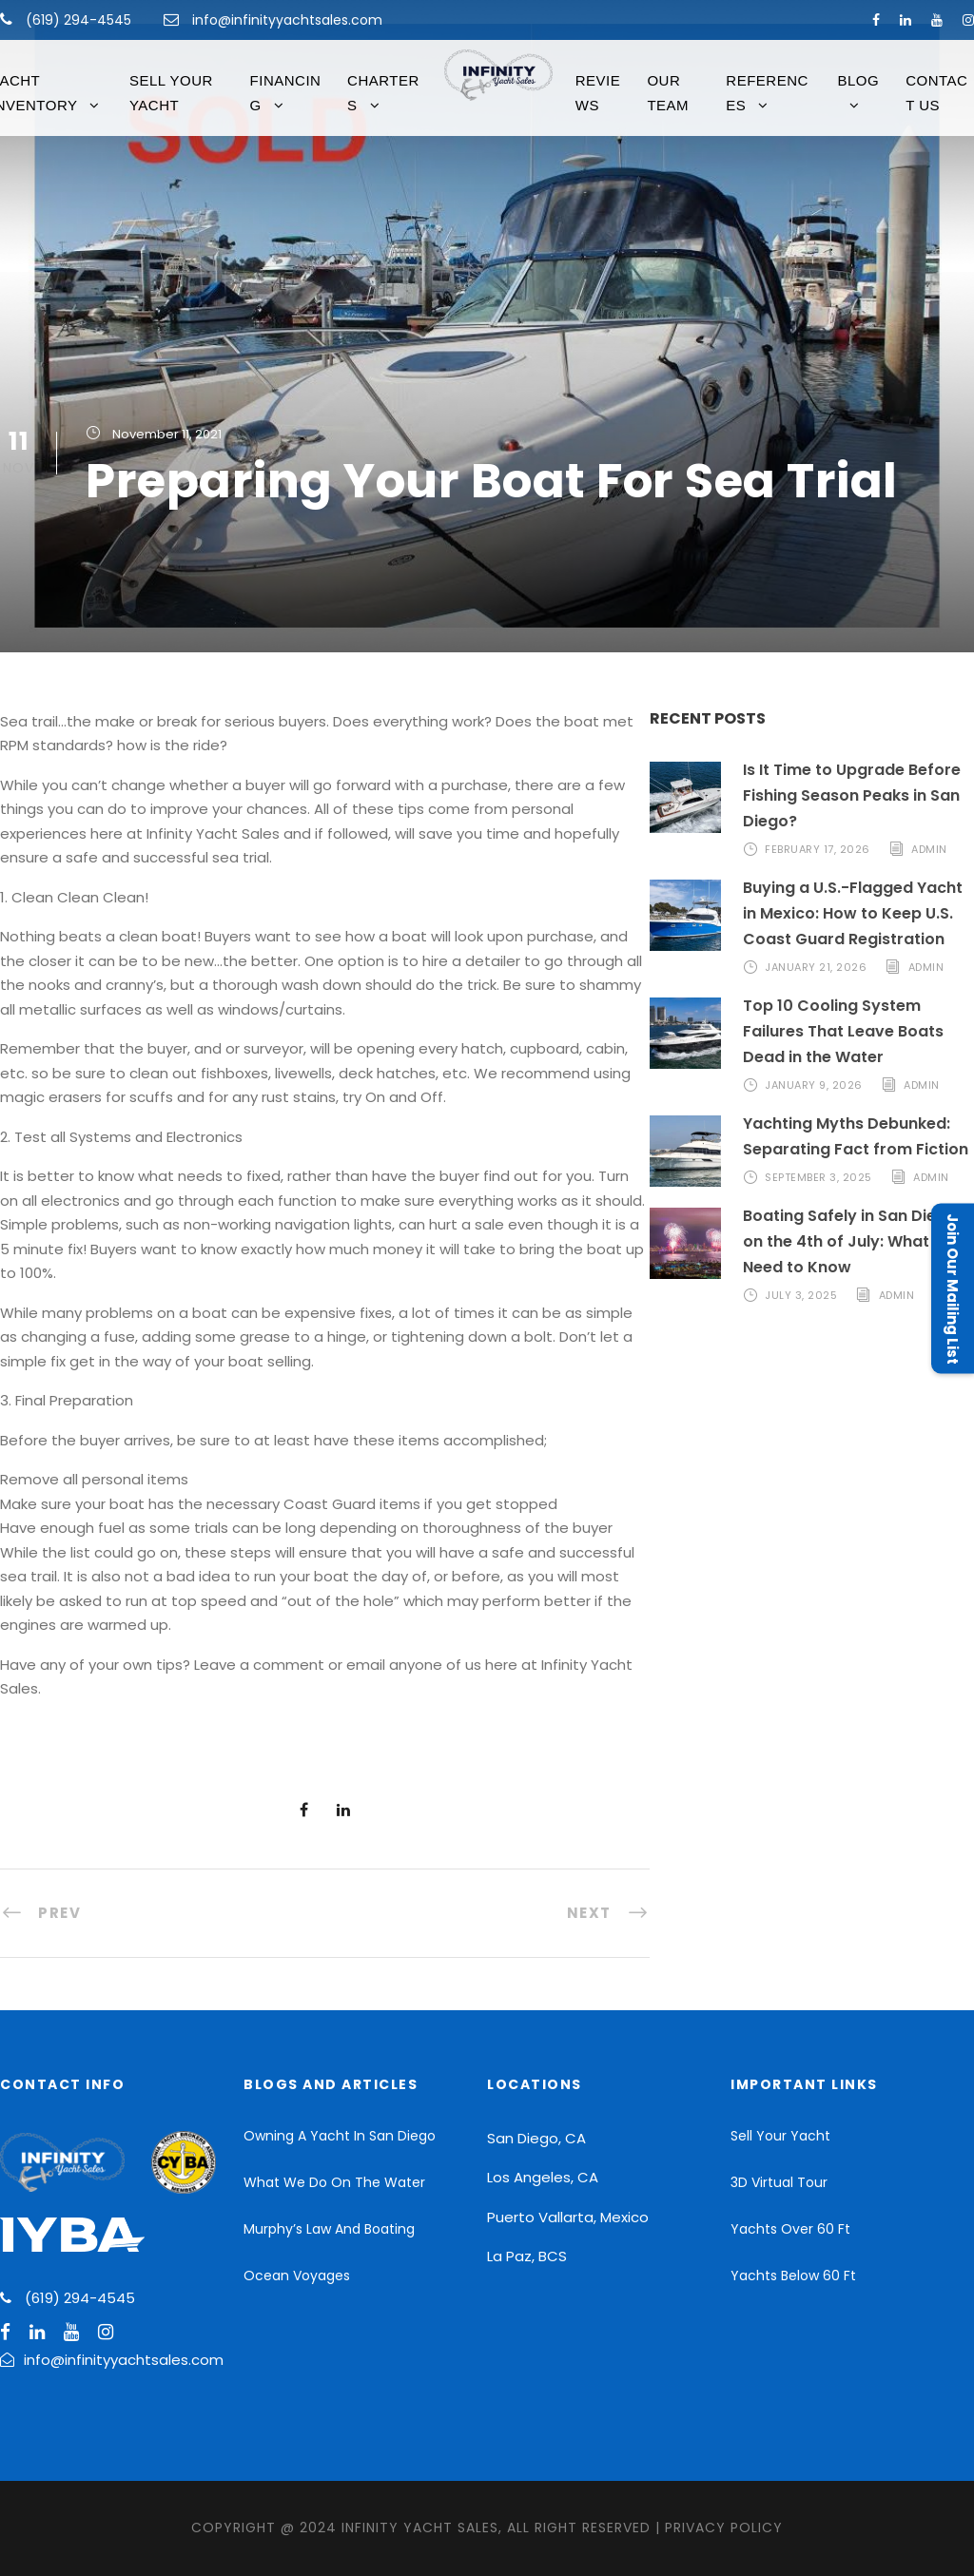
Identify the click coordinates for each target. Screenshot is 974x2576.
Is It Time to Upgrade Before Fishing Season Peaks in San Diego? (852, 795)
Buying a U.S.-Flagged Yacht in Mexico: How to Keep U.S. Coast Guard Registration (853, 913)
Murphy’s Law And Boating (329, 2228)
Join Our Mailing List (953, 1288)
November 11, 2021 (167, 434)
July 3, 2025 (801, 1295)
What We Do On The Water (334, 2182)
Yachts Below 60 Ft (793, 2275)
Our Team (668, 92)
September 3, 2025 (818, 1177)
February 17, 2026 (817, 849)
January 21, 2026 (816, 967)
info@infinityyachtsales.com (287, 19)
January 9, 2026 (814, 1085)
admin (929, 849)
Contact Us (936, 92)
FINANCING (285, 92)
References (767, 92)
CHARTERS (383, 92)
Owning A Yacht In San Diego (340, 2135)
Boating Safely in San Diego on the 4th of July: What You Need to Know (853, 1241)
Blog (858, 80)
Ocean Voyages (297, 2275)
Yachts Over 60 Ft (790, 2228)
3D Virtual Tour (779, 2182)
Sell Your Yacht (171, 92)
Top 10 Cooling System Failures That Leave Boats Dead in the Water (843, 1031)
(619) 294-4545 (76, 19)
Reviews (598, 92)
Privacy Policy (724, 2527)
